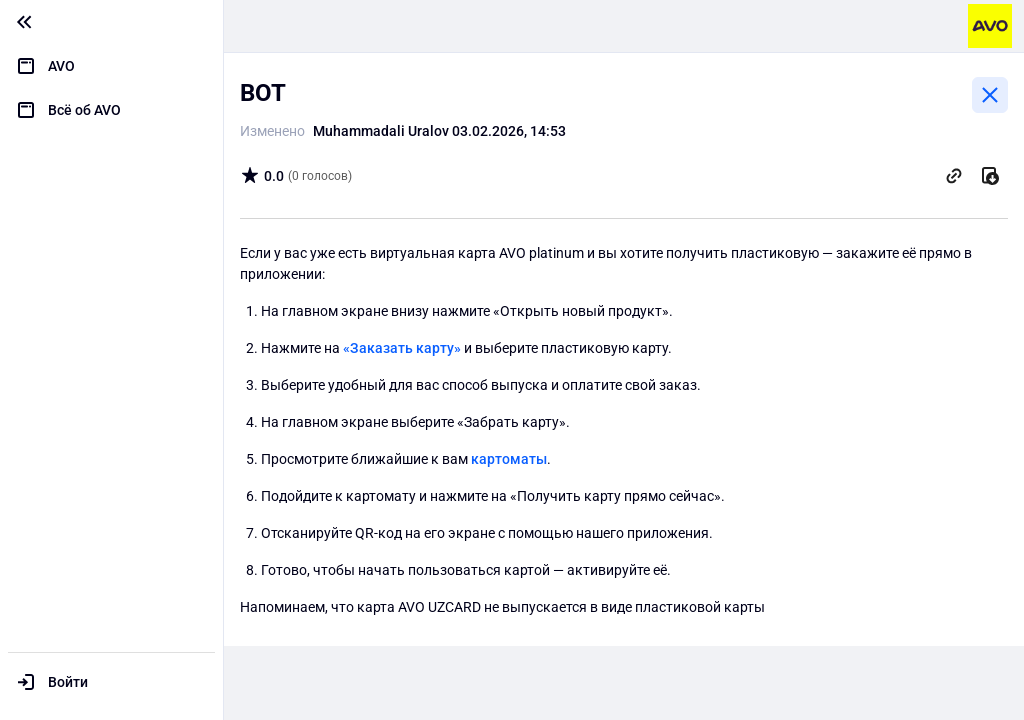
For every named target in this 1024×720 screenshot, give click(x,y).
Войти (68, 682)
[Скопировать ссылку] (954, 176)
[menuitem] (111, 66)
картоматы (509, 459)
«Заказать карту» (402, 348)
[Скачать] (990, 176)
